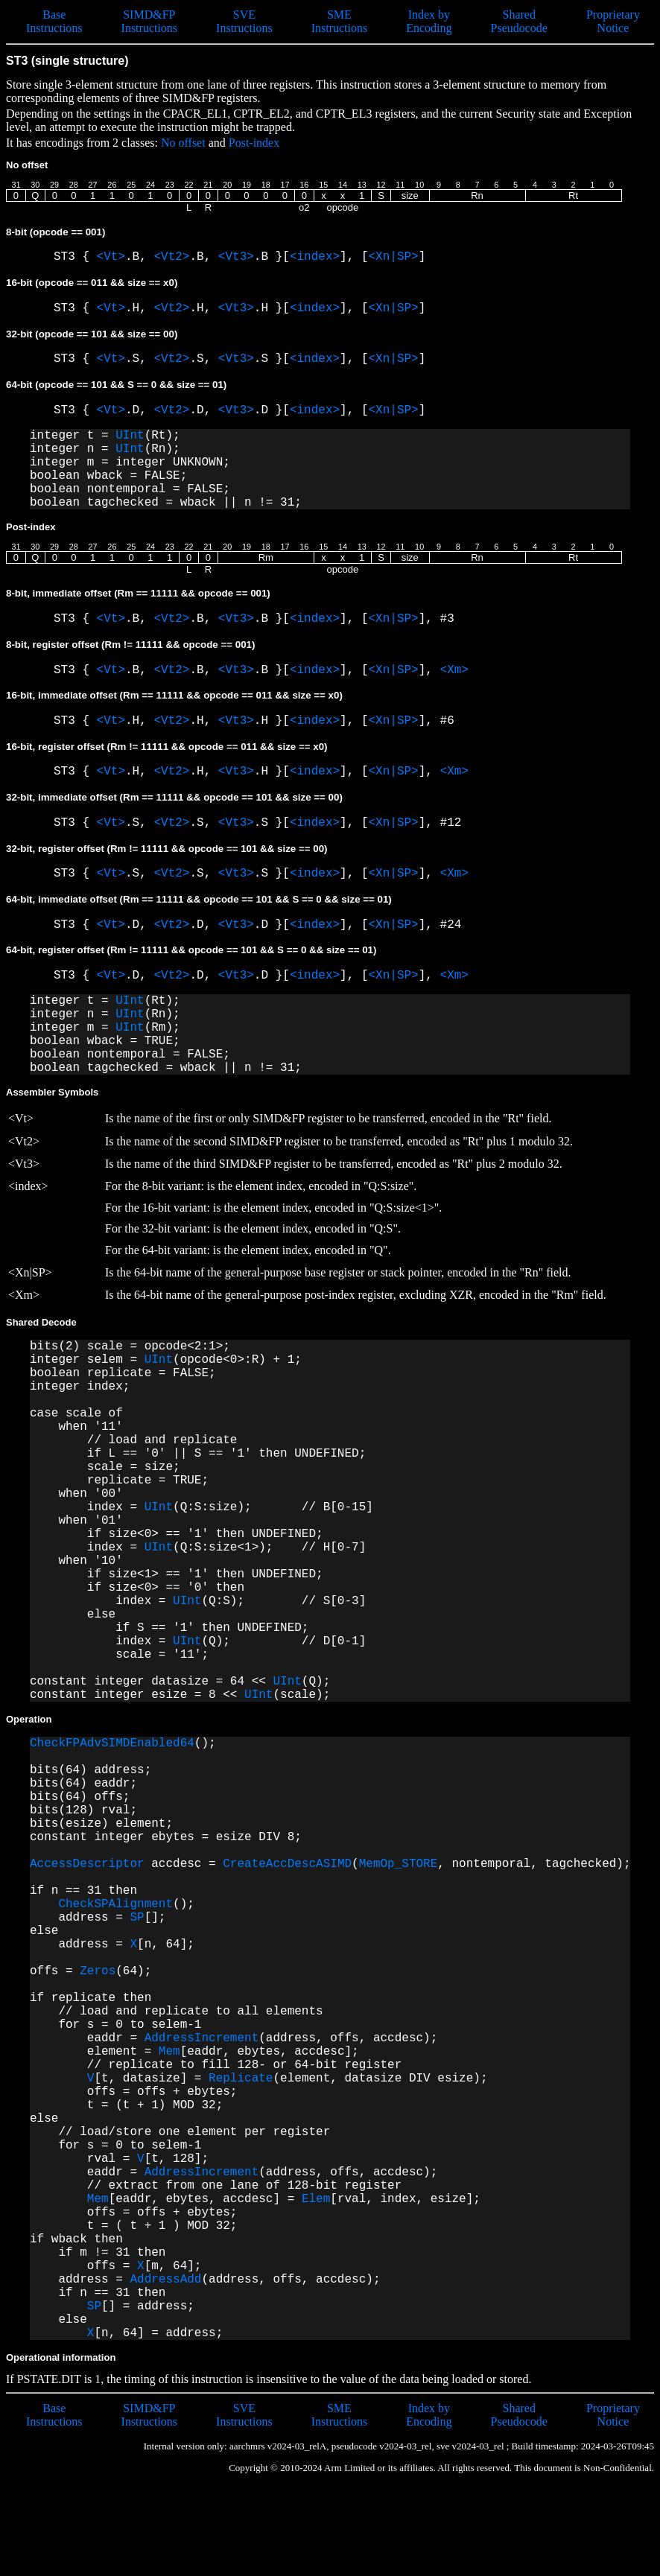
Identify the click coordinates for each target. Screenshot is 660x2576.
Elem (316, 2199)
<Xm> (454, 670)
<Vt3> (236, 257)
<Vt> (111, 257)
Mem (169, 2051)
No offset (183, 142)
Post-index (254, 142)
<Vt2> (171, 257)
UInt (129, 435)
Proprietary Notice (613, 21)
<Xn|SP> (394, 257)
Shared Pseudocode (519, 21)
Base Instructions (54, 21)
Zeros (97, 1971)
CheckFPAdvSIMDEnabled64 (112, 1743)
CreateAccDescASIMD (287, 1864)
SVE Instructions (244, 21)
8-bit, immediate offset (138, 593)
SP (137, 1917)
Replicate (241, 2078)
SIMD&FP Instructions (149, 21)
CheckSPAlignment (115, 1904)
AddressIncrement (202, 2038)
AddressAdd (165, 2279)
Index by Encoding (428, 21)
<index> (315, 257)
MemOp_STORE (398, 1864)
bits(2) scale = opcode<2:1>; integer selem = (130, 1353)
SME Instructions (339, 21)
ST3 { (75, 257)
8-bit (55, 232)
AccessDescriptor (87, 1864)
